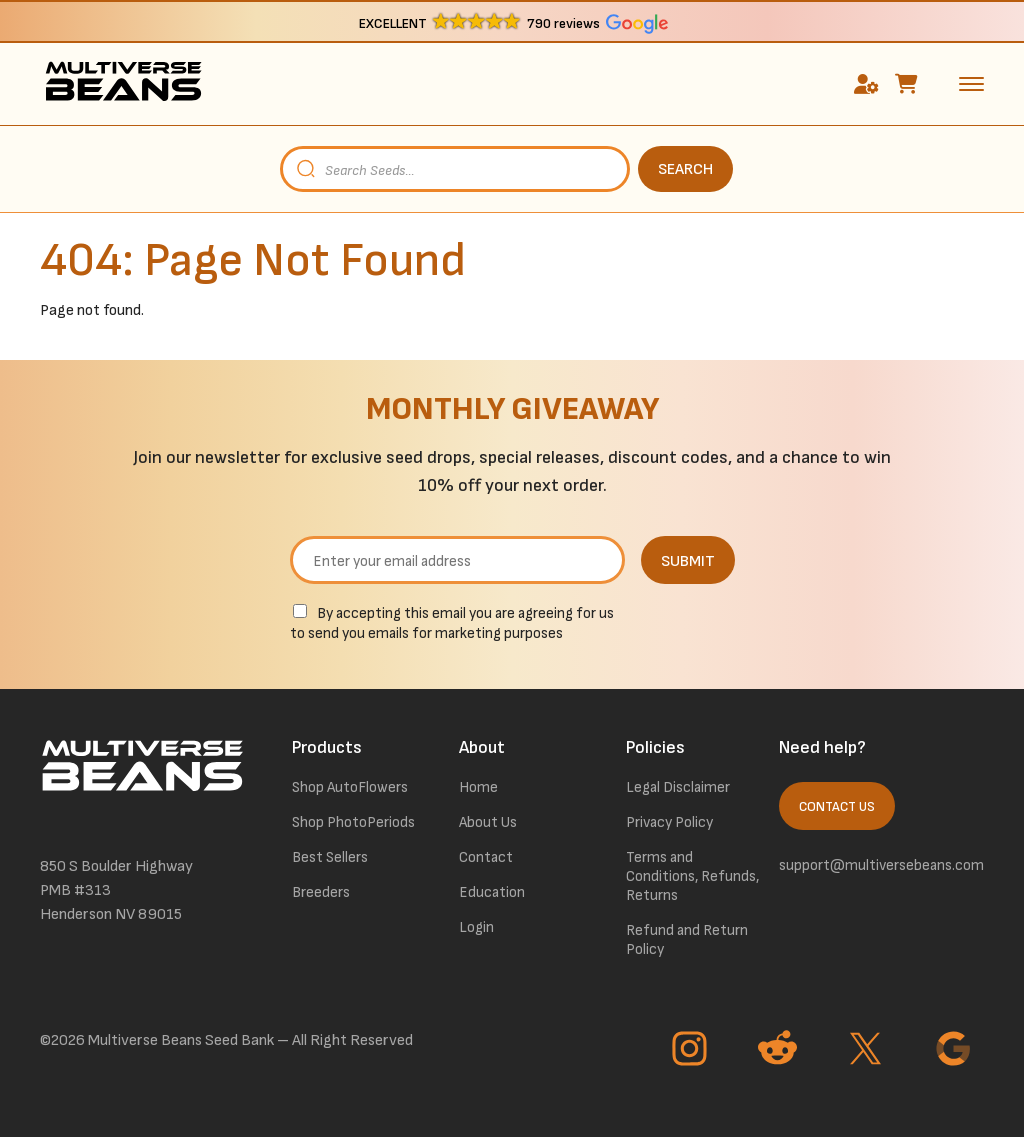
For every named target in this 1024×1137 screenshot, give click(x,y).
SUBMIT (688, 561)
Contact (486, 857)
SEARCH (685, 169)
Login (476, 927)
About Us (488, 822)
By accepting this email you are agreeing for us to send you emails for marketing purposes (452, 623)
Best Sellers (330, 857)
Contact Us (837, 807)
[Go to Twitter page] (868, 1051)
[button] (512, 22)
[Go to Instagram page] (692, 1051)
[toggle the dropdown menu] (971, 83)
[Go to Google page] (956, 1051)
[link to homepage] (123, 84)
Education (492, 892)
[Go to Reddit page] (780, 1051)
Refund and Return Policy (687, 940)
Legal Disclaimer (678, 787)
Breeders (321, 892)
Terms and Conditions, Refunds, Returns (692, 876)
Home (478, 787)
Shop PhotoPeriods (353, 822)
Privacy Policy (669, 822)
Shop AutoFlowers (350, 787)
